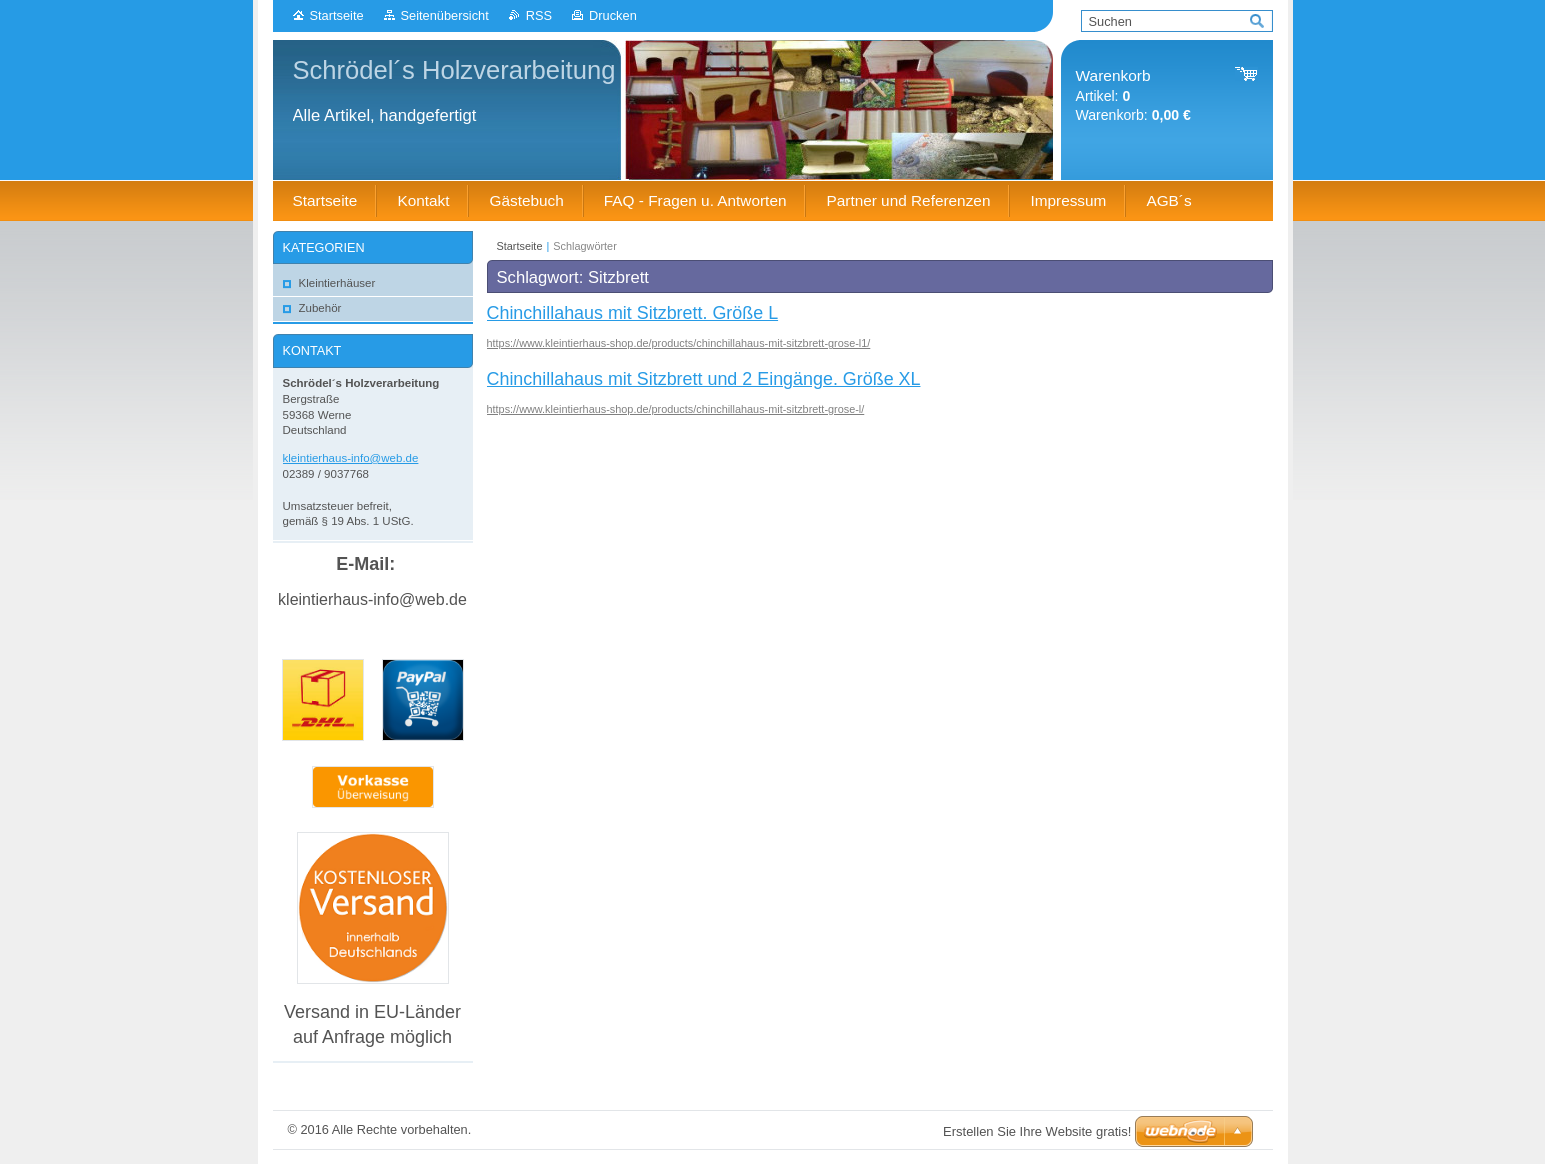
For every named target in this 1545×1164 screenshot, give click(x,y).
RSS (539, 15)
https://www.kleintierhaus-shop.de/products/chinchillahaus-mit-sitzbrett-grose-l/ (676, 409)
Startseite (337, 15)
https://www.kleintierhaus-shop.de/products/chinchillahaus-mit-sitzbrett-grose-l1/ (679, 343)
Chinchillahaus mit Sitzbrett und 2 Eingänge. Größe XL (704, 379)
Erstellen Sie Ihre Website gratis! (1037, 1131)
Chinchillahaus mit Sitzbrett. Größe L (633, 313)
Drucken (613, 15)
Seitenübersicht (445, 15)
